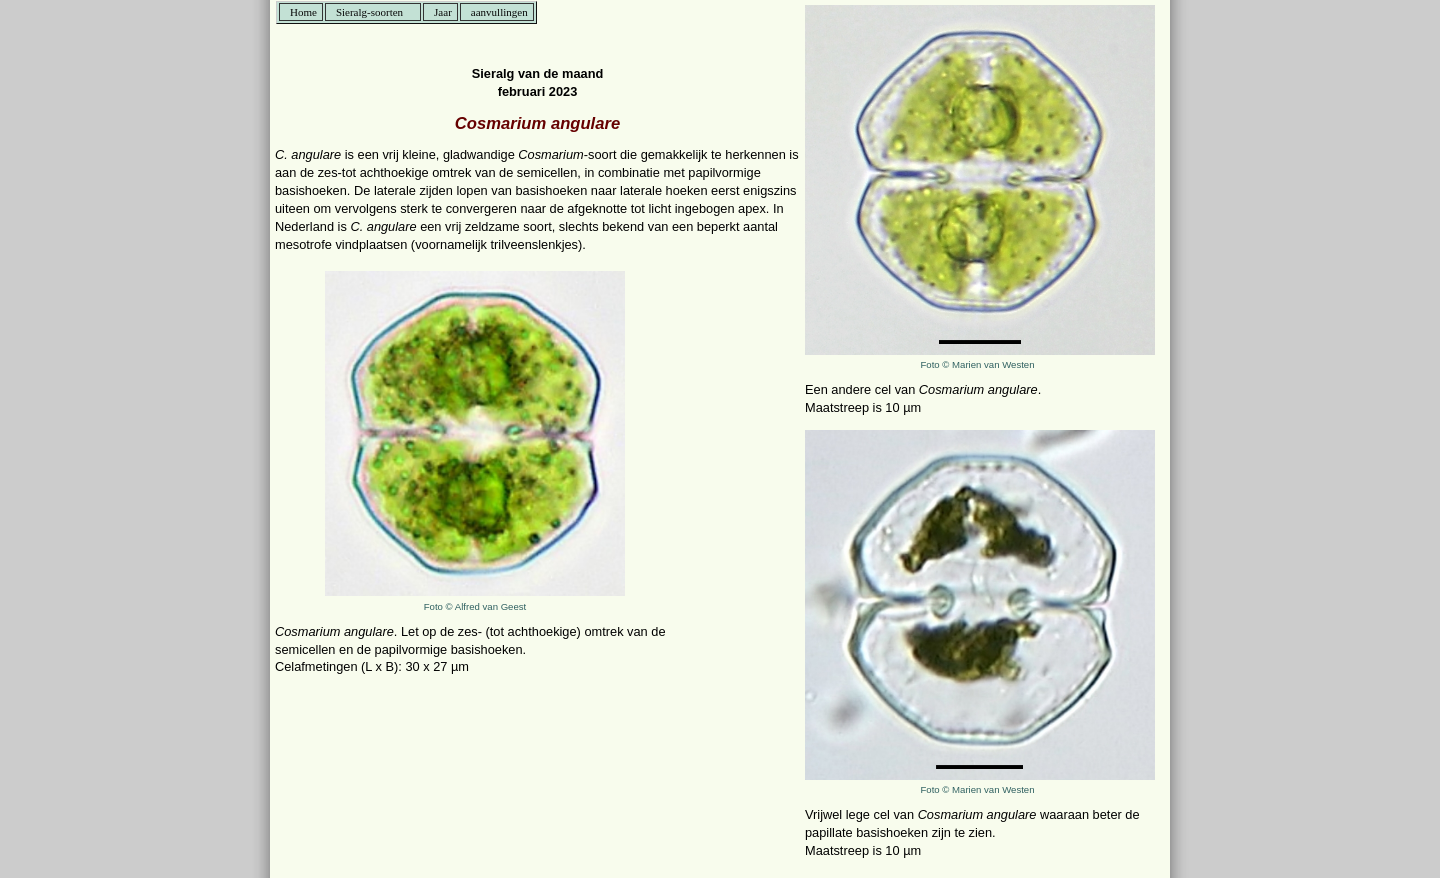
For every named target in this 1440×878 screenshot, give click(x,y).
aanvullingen (499, 12)
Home (303, 12)
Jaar (443, 12)
